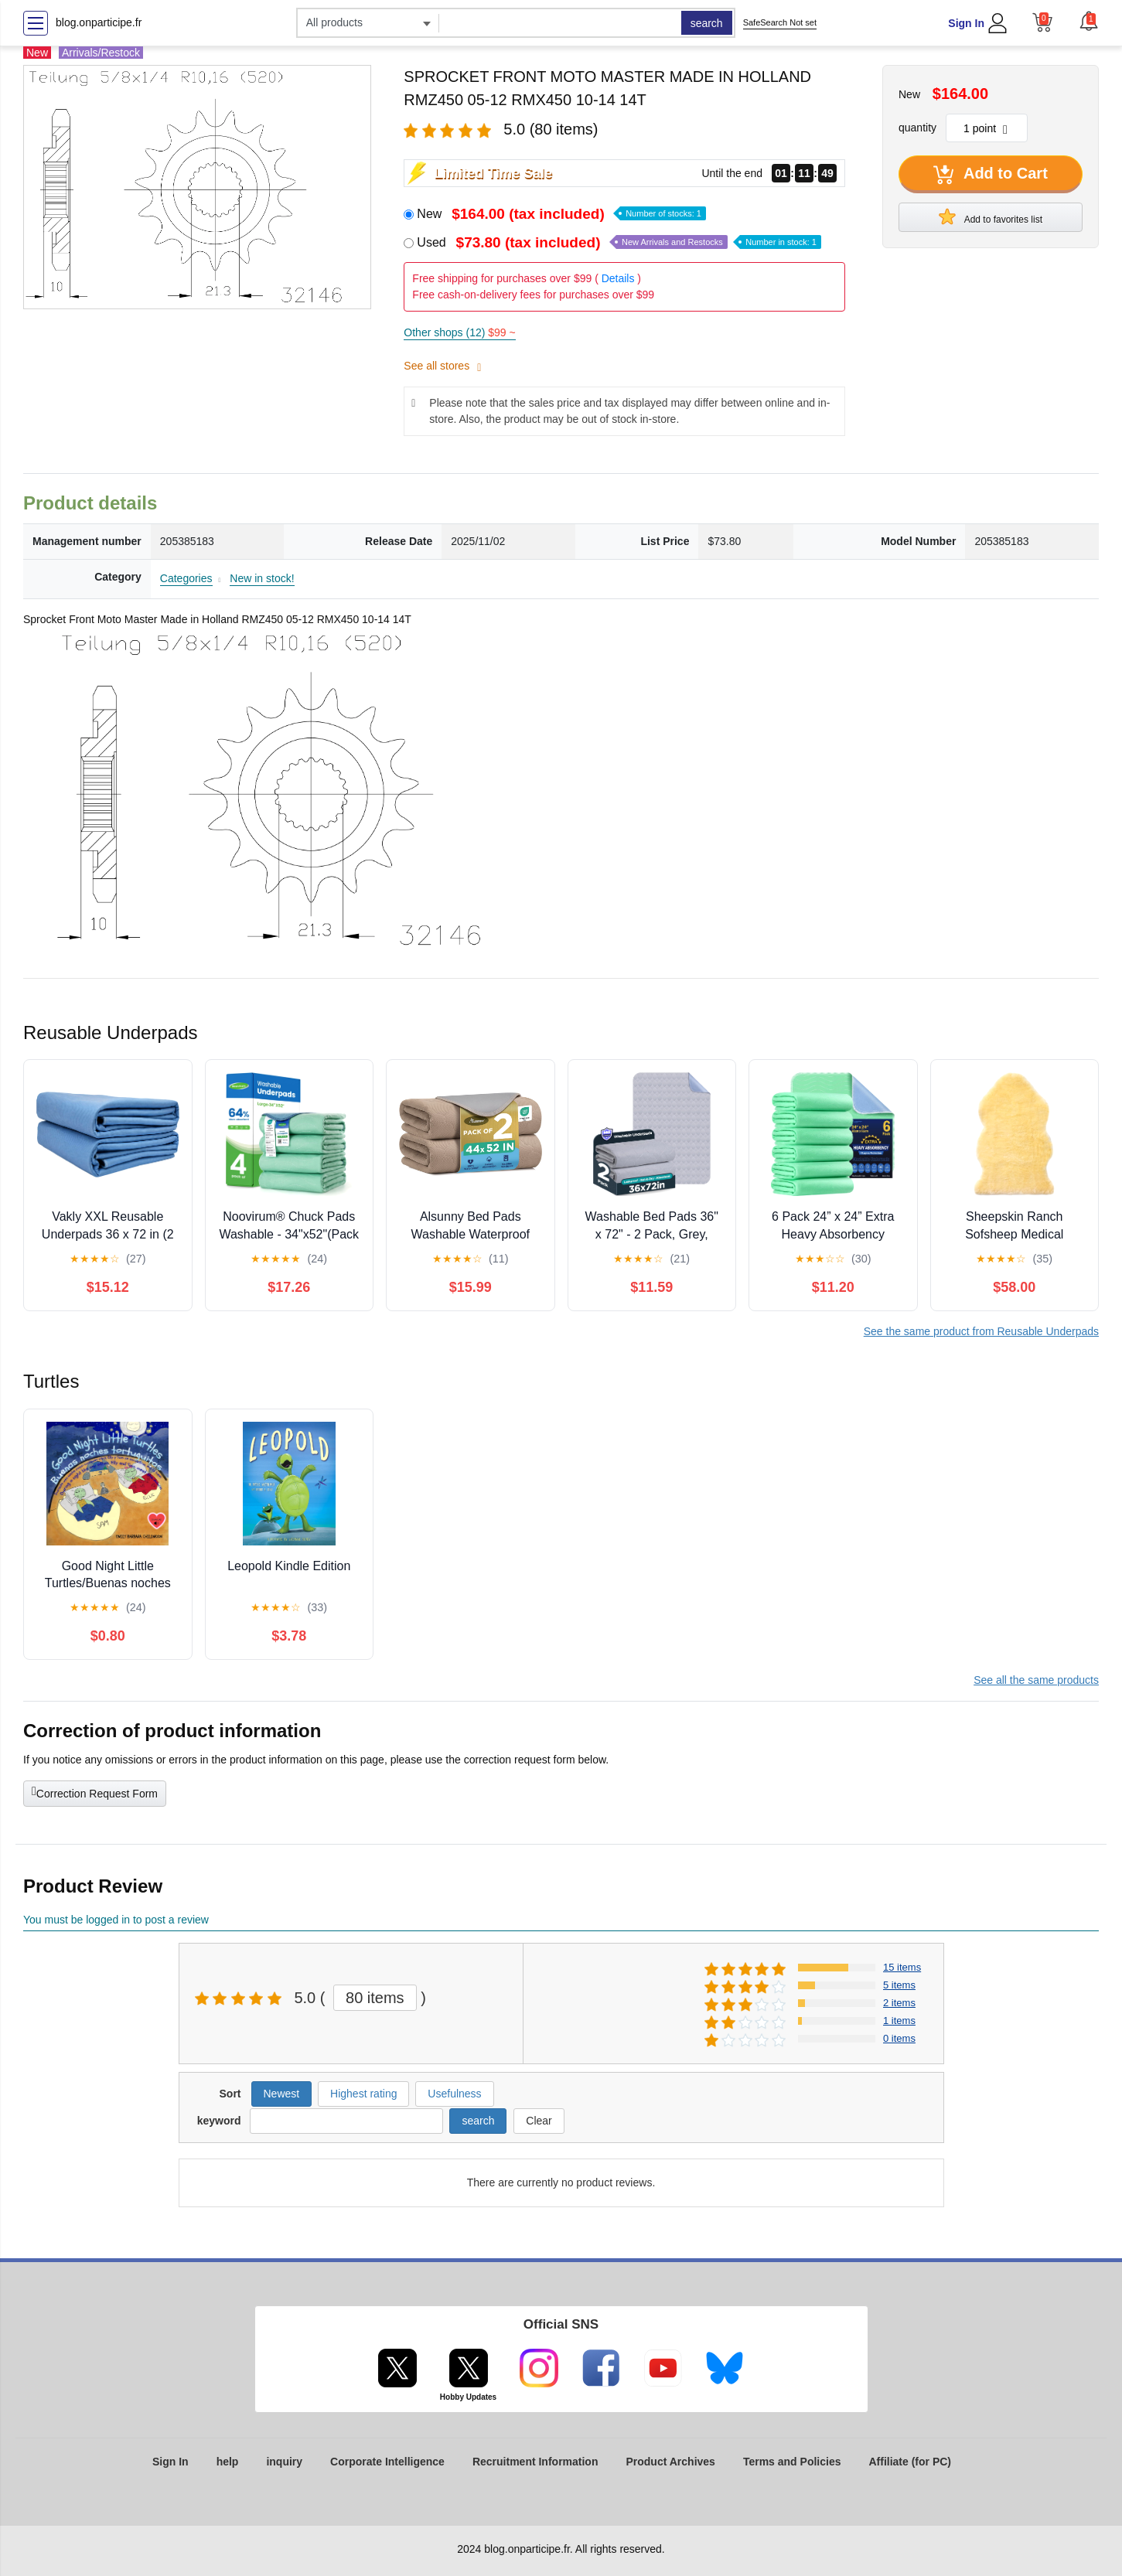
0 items (899, 2038)
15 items (902, 1967)
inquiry (284, 2461)
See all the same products (1036, 1680)
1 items (899, 2020)
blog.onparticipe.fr (99, 22)
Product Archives (670, 2461)
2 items (899, 2003)
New (561, 214)
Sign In (966, 23)
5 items (899, 1985)
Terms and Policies (792, 2461)
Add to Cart (990, 175)
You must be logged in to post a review (116, 1919)
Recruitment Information (535, 2461)
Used (619, 242)
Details (618, 278)
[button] (1089, 21)
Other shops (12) (459, 332)
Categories (186, 578)
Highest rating (363, 2093)
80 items (375, 1997)
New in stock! (262, 578)
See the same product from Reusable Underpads (981, 1331)
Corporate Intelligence (387, 2461)
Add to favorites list (990, 216)
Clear (538, 2120)
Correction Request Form (95, 1792)
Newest (282, 2093)
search (707, 23)
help (228, 2461)
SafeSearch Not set (780, 22)
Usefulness (454, 2093)
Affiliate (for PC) (909, 2461)
